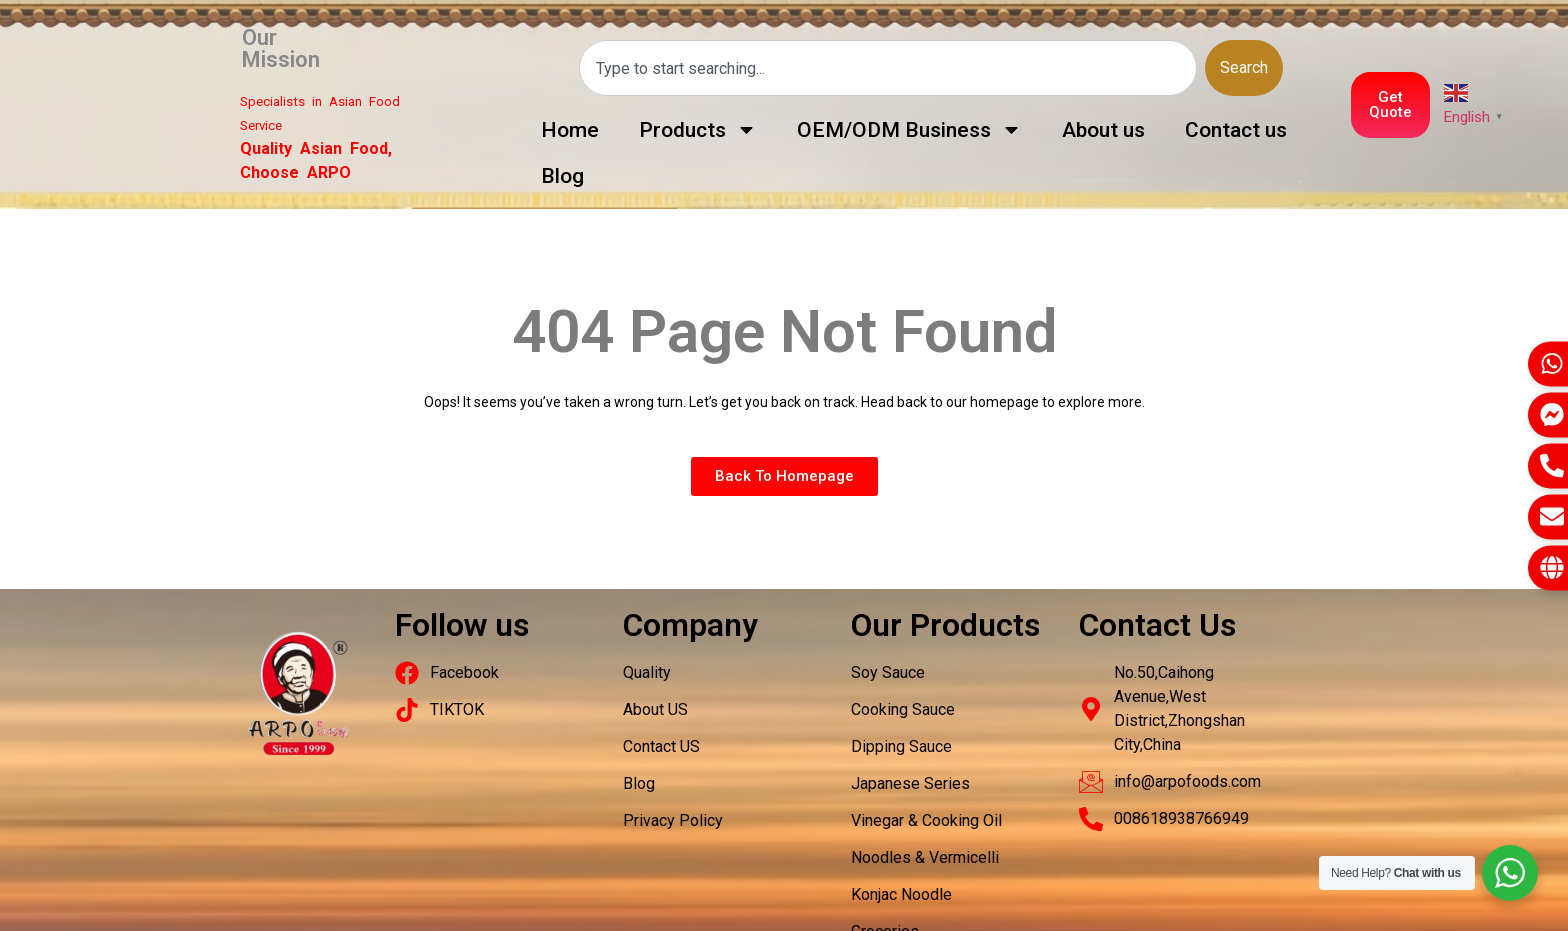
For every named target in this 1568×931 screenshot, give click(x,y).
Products (698, 129)
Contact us (1236, 130)
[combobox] (888, 68)
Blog (562, 176)
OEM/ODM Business (909, 129)
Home (570, 130)
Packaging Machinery (292, 631)
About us (1103, 130)
